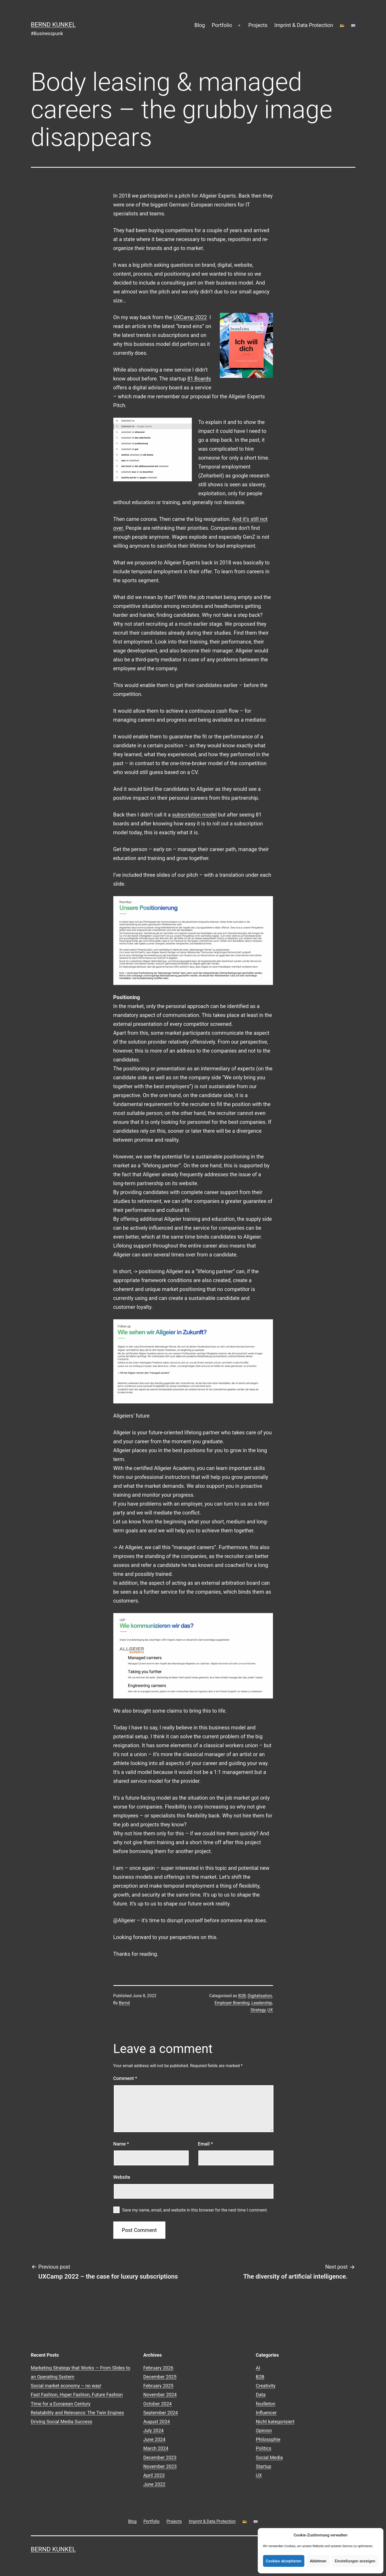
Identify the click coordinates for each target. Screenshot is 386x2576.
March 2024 (156, 2448)
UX (270, 2009)
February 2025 (158, 2385)
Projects (257, 25)
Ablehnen (318, 2561)
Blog (199, 25)
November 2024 (160, 2394)
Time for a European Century (61, 2403)
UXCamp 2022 (190, 317)
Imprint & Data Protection (303, 25)
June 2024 (154, 2439)
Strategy (258, 2009)
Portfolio (222, 25)
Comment (125, 2078)
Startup (263, 2466)
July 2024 (153, 2430)
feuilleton (265, 2403)
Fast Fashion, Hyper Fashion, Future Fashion (77, 2394)
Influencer (266, 2412)
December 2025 (160, 2376)
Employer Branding (232, 2002)
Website (121, 2177)
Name (121, 2144)
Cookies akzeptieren (283, 2561)
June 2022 (154, 2484)
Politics (263, 2448)
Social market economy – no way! (66, 2385)
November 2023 (160, 2466)
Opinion (264, 2430)
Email (205, 2144)
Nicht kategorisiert (275, 2421)
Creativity (266, 2385)
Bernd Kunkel (53, 24)
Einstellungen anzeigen (355, 2561)
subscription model (194, 815)
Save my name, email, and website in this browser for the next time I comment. (195, 2210)
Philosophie (268, 2439)
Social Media (269, 2457)
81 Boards (199, 378)
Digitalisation (260, 1995)
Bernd (124, 2002)
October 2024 (157, 2403)
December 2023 (160, 2457)
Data (261, 2394)
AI (258, 2368)
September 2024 (160, 2412)
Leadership (261, 2002)
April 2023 (154, 2475)
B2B (242, 1995)
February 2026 (158, 2368)
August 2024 (156, 2421)
